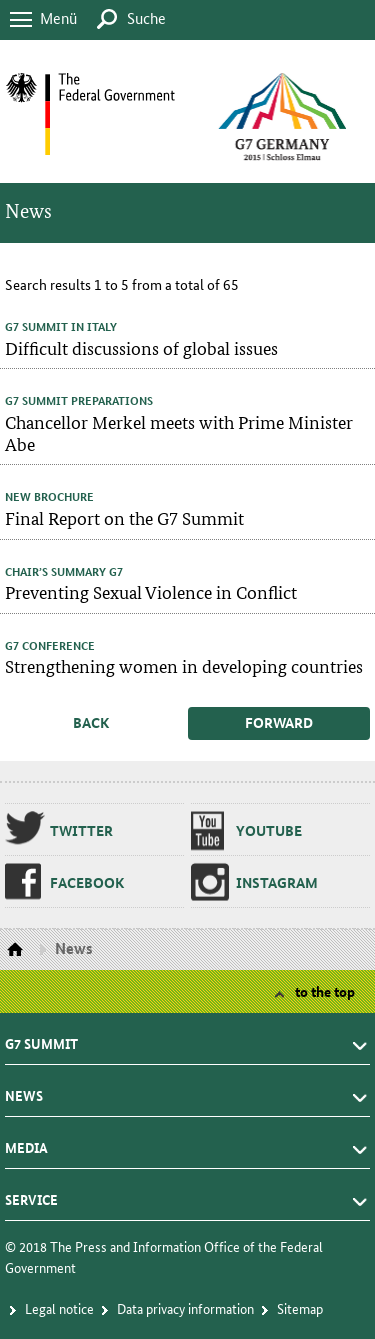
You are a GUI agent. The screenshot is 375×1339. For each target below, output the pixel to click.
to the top (325, 991)
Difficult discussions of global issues (141, 347)
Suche (146, 17)
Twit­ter (81, 830)
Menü (58, 17)
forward (279, 722)
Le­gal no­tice (59, 1308)
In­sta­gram (277, 882)
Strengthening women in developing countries (184, 665)
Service (31, 1194)
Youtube (269, 830)
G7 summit (41, 1038)
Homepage (17, 950)
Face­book (87, 882)
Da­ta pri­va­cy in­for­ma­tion (185, 1308)
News (24, 1090)
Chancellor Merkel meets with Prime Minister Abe (179, 432)
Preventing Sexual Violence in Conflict (151, 591)
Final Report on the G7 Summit (124, 517)
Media (26, 1142)
